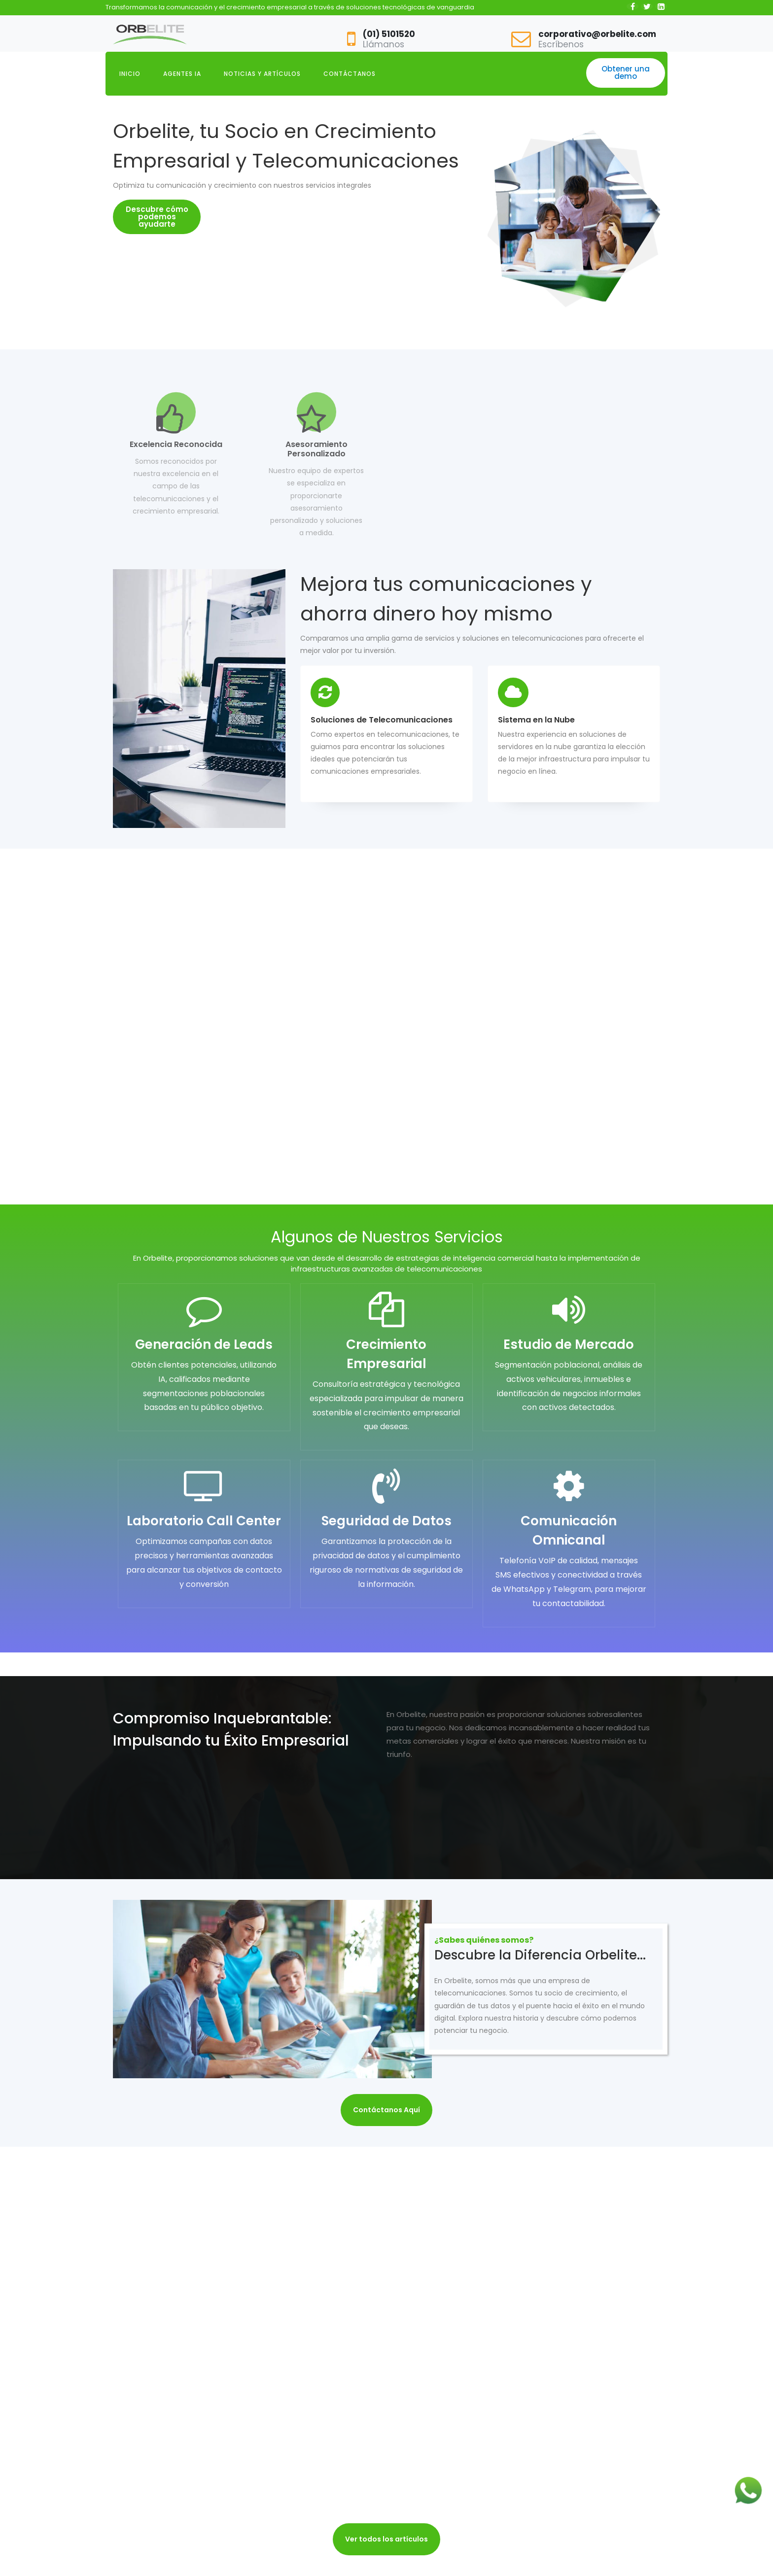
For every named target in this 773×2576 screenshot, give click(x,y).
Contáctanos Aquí (386, 2110)
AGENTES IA (182, 73)
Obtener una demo (625, 72)
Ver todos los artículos (386, 2539)
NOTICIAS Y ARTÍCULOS (262, 73)
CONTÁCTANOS (349, 73)
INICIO (130, 73)
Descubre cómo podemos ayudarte (157, 216)
